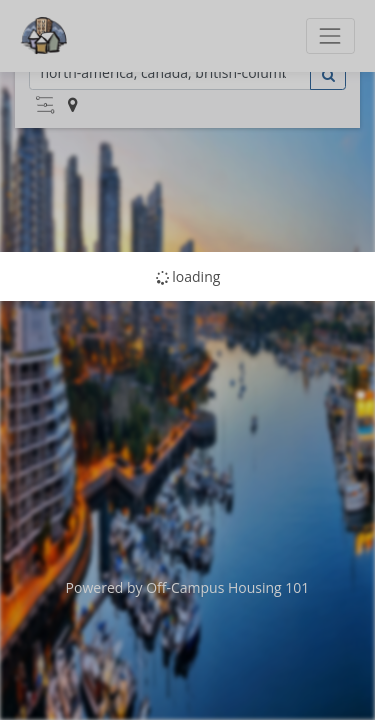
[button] (45, 105)
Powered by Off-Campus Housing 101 (188, 587)
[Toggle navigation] (330, 35)
